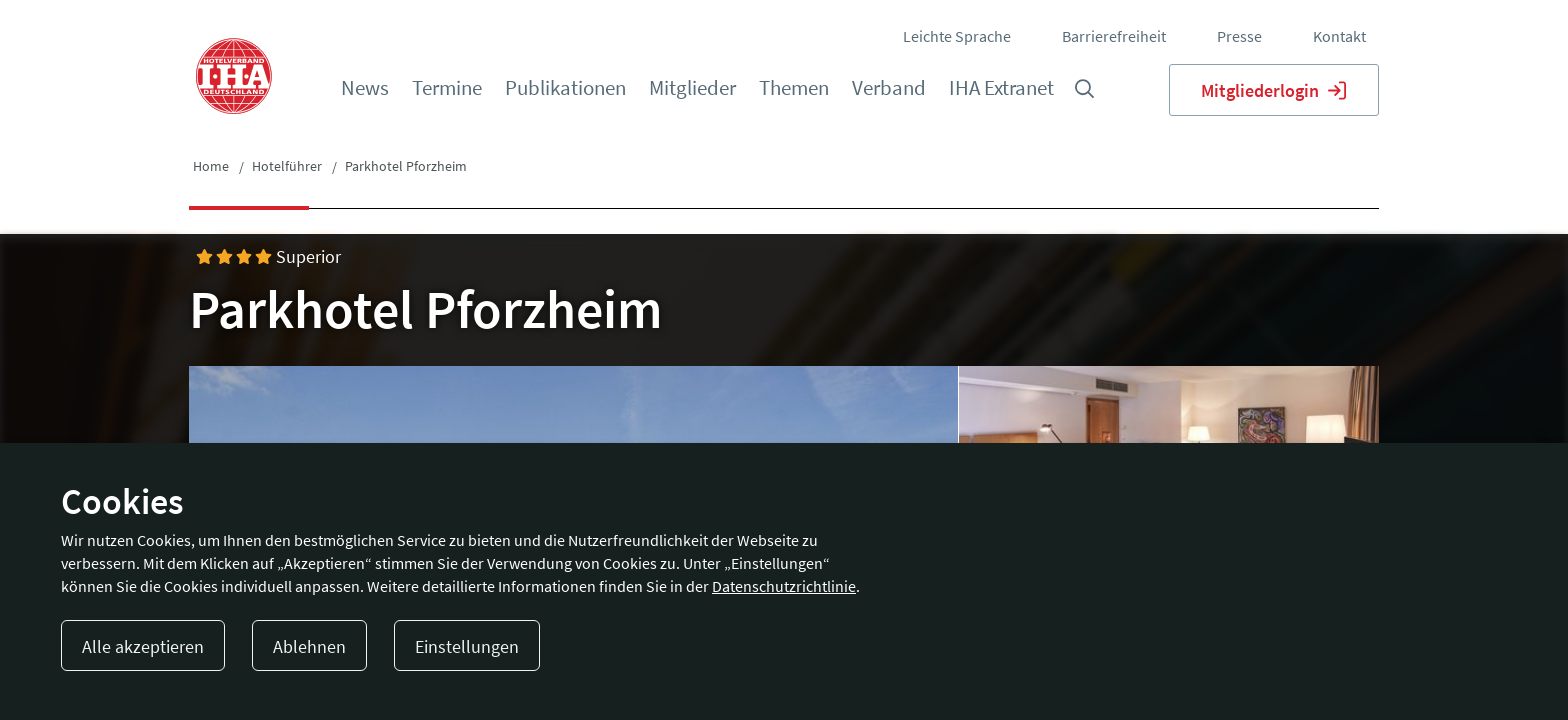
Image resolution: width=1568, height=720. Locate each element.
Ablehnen (309, 646)
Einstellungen (467, 646)
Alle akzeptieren (143, 646)
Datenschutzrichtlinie (784, 586)
